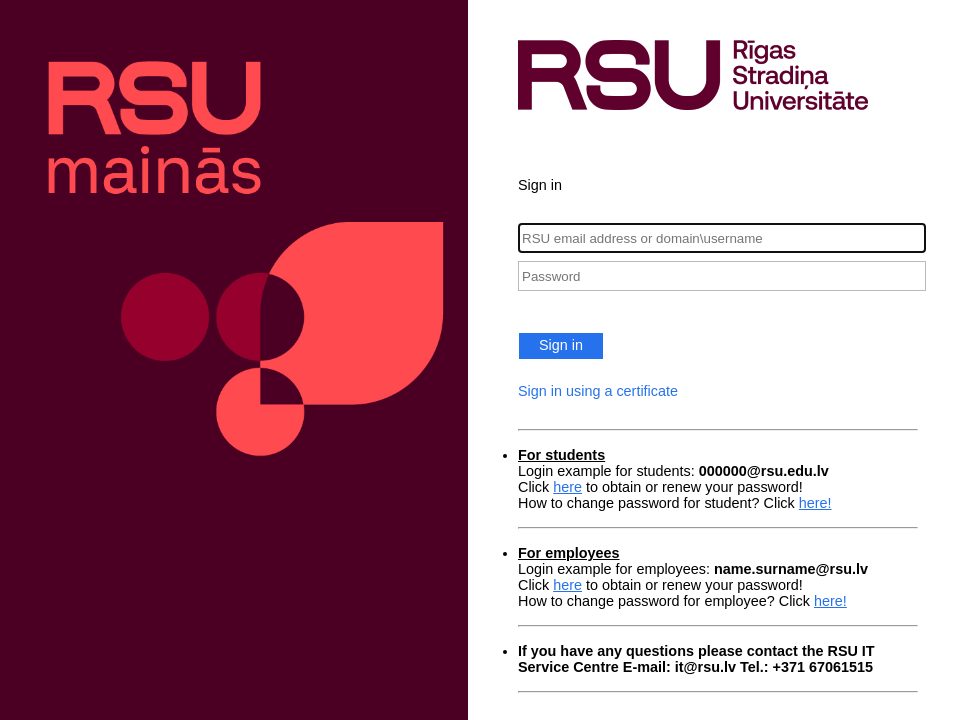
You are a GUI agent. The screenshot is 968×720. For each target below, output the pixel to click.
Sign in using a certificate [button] (598, 391)
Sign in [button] (561, 345)
